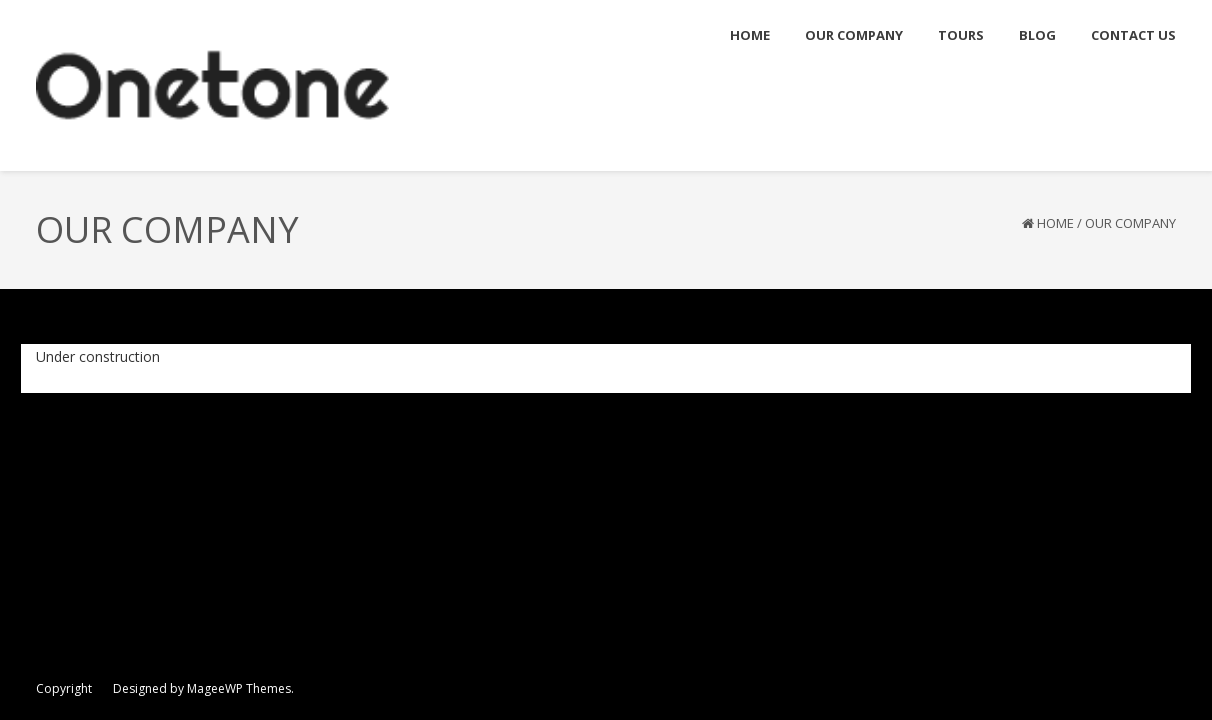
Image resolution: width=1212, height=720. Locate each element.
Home (1055, 223)
